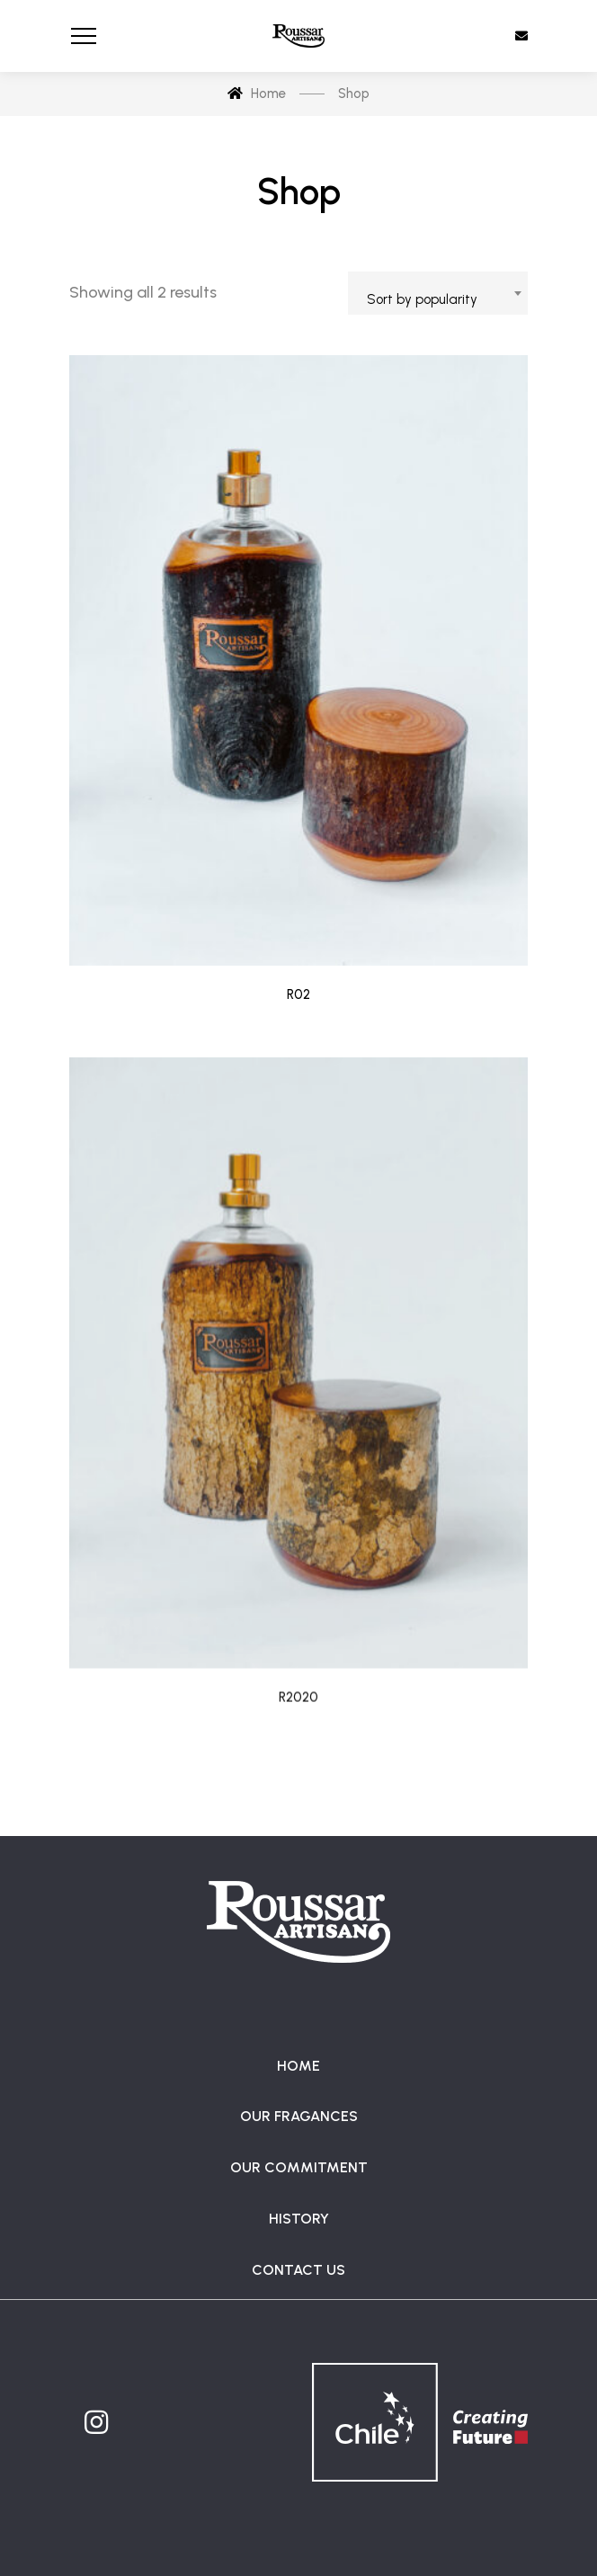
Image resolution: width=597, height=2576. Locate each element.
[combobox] (438, 293)
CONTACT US (298, 2269)
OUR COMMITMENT (299, 2167)
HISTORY (299, 2218)
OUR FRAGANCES (299, 2116)
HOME (298, 2065)
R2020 (298, 1737)
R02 (298, 994)
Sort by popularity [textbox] (422, 299)
